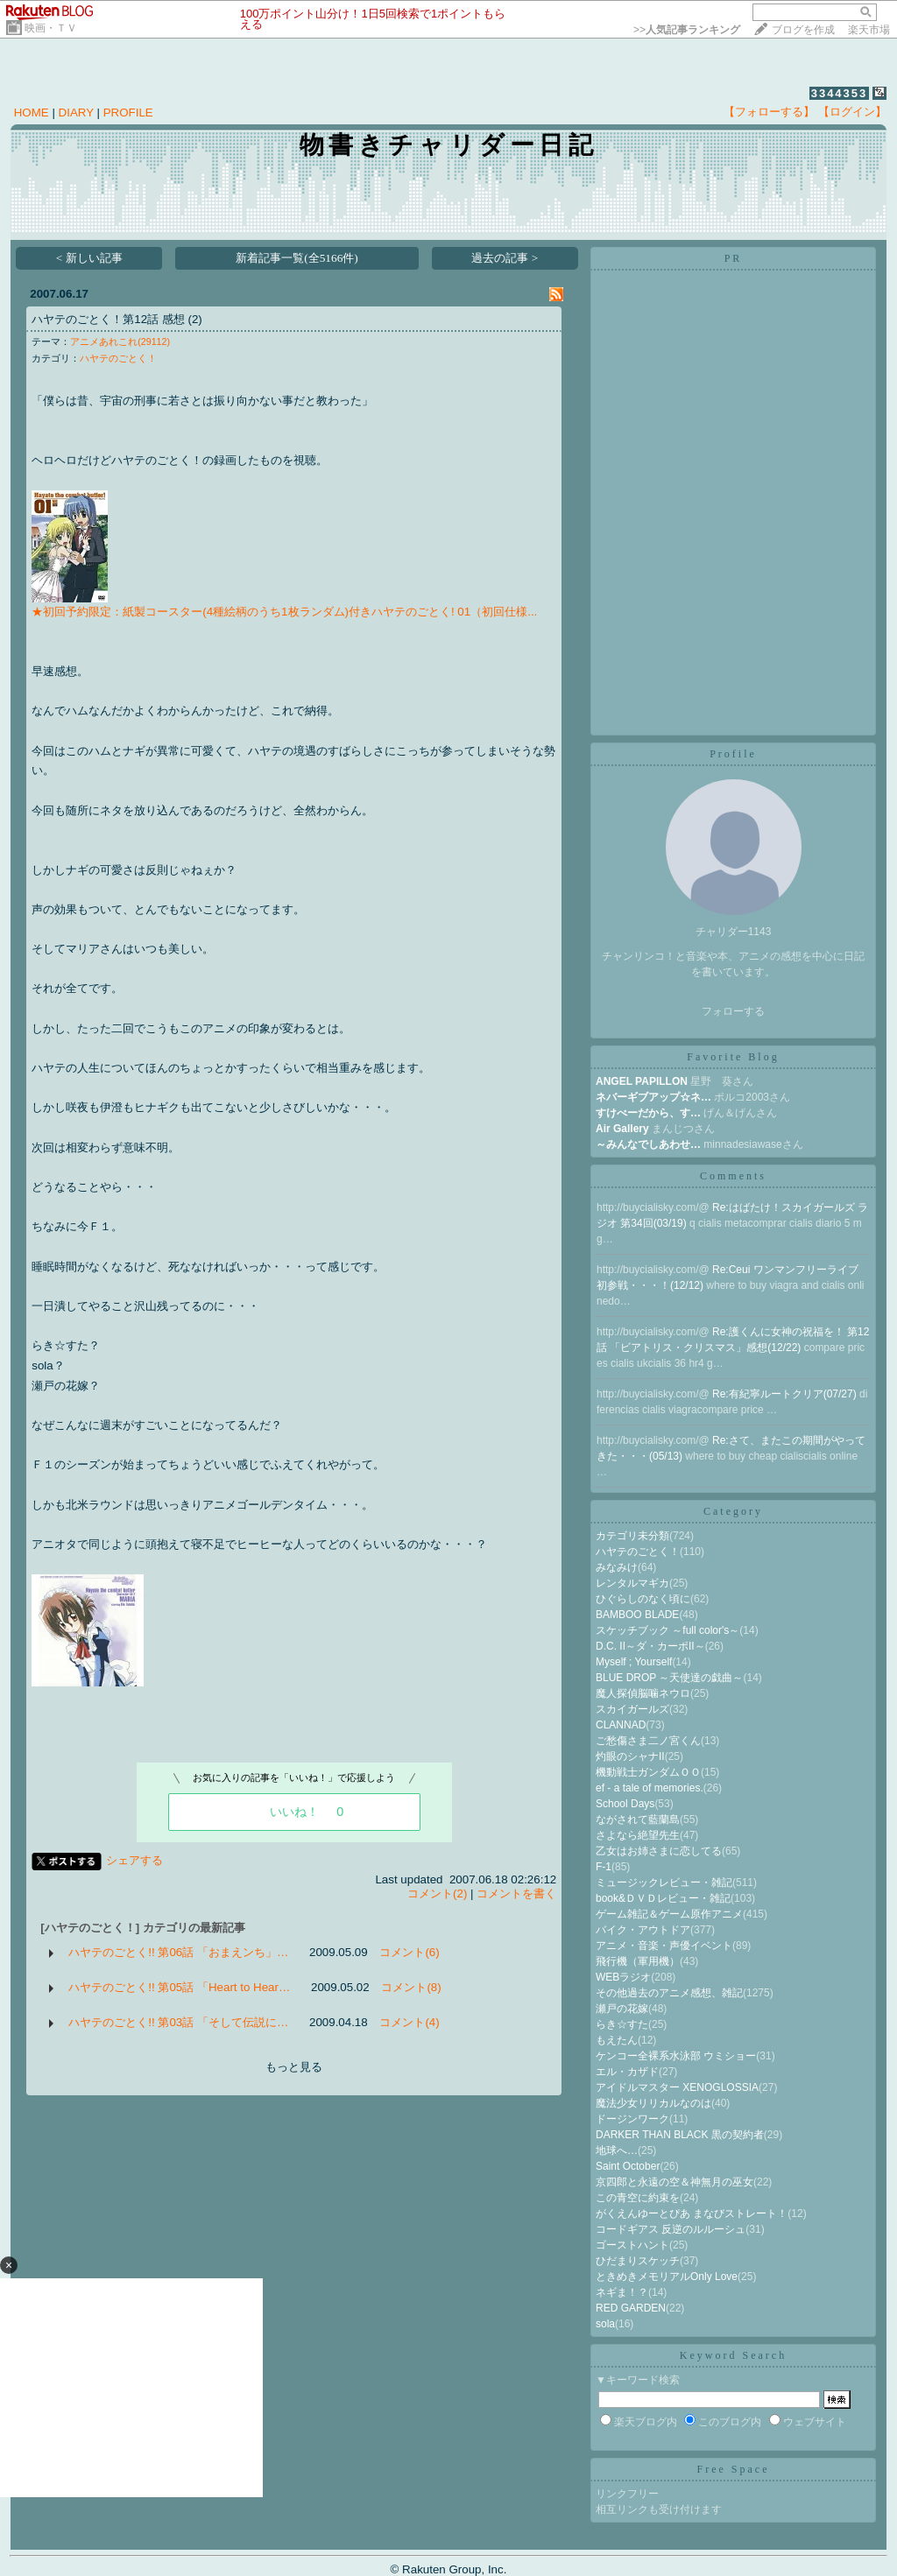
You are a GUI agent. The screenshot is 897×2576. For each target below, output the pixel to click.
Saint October (628, 2166)
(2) (194, 319)
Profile (733, 754)
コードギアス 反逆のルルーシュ (670, 2229)
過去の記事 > (504, 257)
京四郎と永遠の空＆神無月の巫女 (674, 2182)
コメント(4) (409, 2022)
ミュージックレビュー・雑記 (664, 1882)
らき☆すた (622, 2024)
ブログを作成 (803, 30)
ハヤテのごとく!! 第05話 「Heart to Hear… (179, 1987)
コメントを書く (516, 1893)
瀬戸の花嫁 (622, 2008)
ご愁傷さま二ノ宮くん (648, 1741)
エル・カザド (627, 2072)
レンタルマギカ (632, 1583)
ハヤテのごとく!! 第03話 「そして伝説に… (178, 2022)
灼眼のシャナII (630, 1756)
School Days (625, 1804)
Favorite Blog (733, 1057)
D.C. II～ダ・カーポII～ (650, 1646)
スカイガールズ (632, 1709)
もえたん (617, 2040)
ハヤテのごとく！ (118, 358)
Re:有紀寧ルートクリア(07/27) (785, 1394)
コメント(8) (411, 1987)
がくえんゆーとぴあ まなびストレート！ (692, 2213)
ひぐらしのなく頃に (643, 1599)
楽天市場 (869, 30)
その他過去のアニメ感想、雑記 (669, 1993)
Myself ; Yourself (634, 1662)
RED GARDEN (631, 2308)
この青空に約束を (638, 2198)
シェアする (134, 1860)
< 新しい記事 (89, 257)
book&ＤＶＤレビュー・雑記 (663, 1898)
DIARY (76, 112)
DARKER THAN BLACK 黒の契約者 (680, 2135)
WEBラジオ (623, 1977)
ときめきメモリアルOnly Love (667, 2276)
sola (605, 2324)
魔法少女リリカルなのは (653, 2103)
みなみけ (617, 1567)
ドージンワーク (632, 2119)
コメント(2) (437, 1893)
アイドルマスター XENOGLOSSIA (677, 2087)
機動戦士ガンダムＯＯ (648, 1772)
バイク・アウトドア (643, 1930)
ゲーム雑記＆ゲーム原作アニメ (669, 1914)
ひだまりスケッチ (638, 2261)
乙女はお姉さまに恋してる (659, 1851)
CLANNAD (621, 1725)
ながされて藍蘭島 (638, 1819)
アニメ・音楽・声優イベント (664, 1945)
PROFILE (128, 112)
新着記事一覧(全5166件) (297, 257)
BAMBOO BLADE (637, 1614)
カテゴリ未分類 (632, 1536)
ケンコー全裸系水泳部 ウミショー (676, 2056)
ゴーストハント (632, 2245)
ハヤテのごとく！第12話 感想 (108, 319)
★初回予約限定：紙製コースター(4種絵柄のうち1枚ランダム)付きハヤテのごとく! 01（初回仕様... (284, 611)
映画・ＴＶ (51, 28)
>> (686, 30)
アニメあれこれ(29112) (120, 341)
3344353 (839, 93)
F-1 (603, 1867)
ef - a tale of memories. (649, 1788)
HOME (31, 112)
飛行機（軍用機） (638, 1961)
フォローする (733, 1011)
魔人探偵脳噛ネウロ (643, 1693)
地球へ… (617, 2150)
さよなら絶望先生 (638, 1835)
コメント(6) (409, 1952)
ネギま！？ (622, 2292)
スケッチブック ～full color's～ (667, 1630)
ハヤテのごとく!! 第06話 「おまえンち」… (178, 1952)
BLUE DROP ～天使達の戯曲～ (669, 1678)
